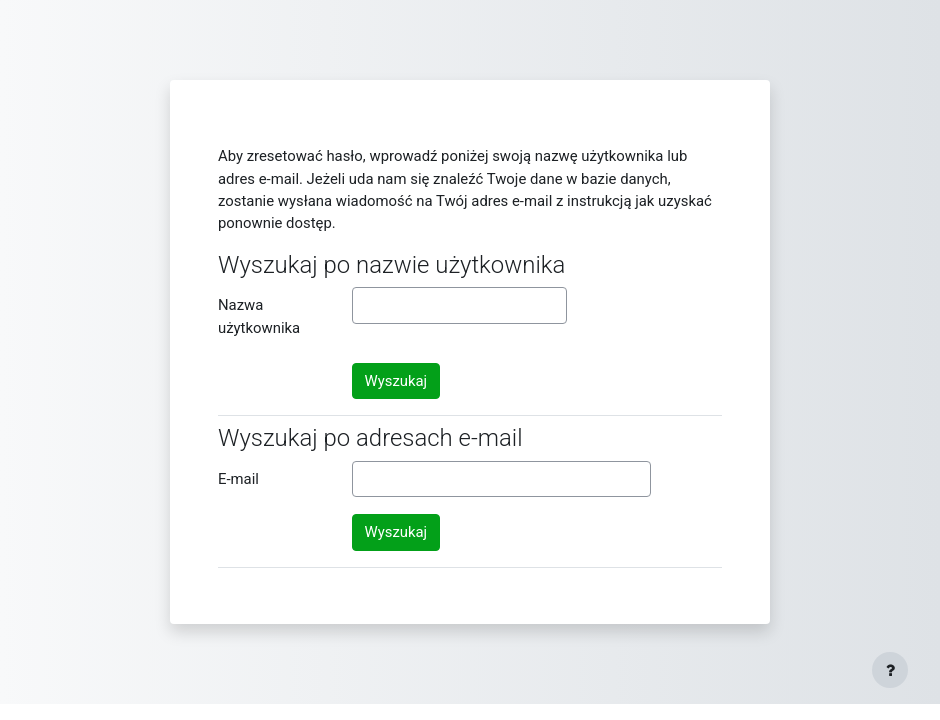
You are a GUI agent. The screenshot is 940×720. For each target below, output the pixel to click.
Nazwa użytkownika (259, 316)
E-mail (238, 479)
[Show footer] (890, 670)
